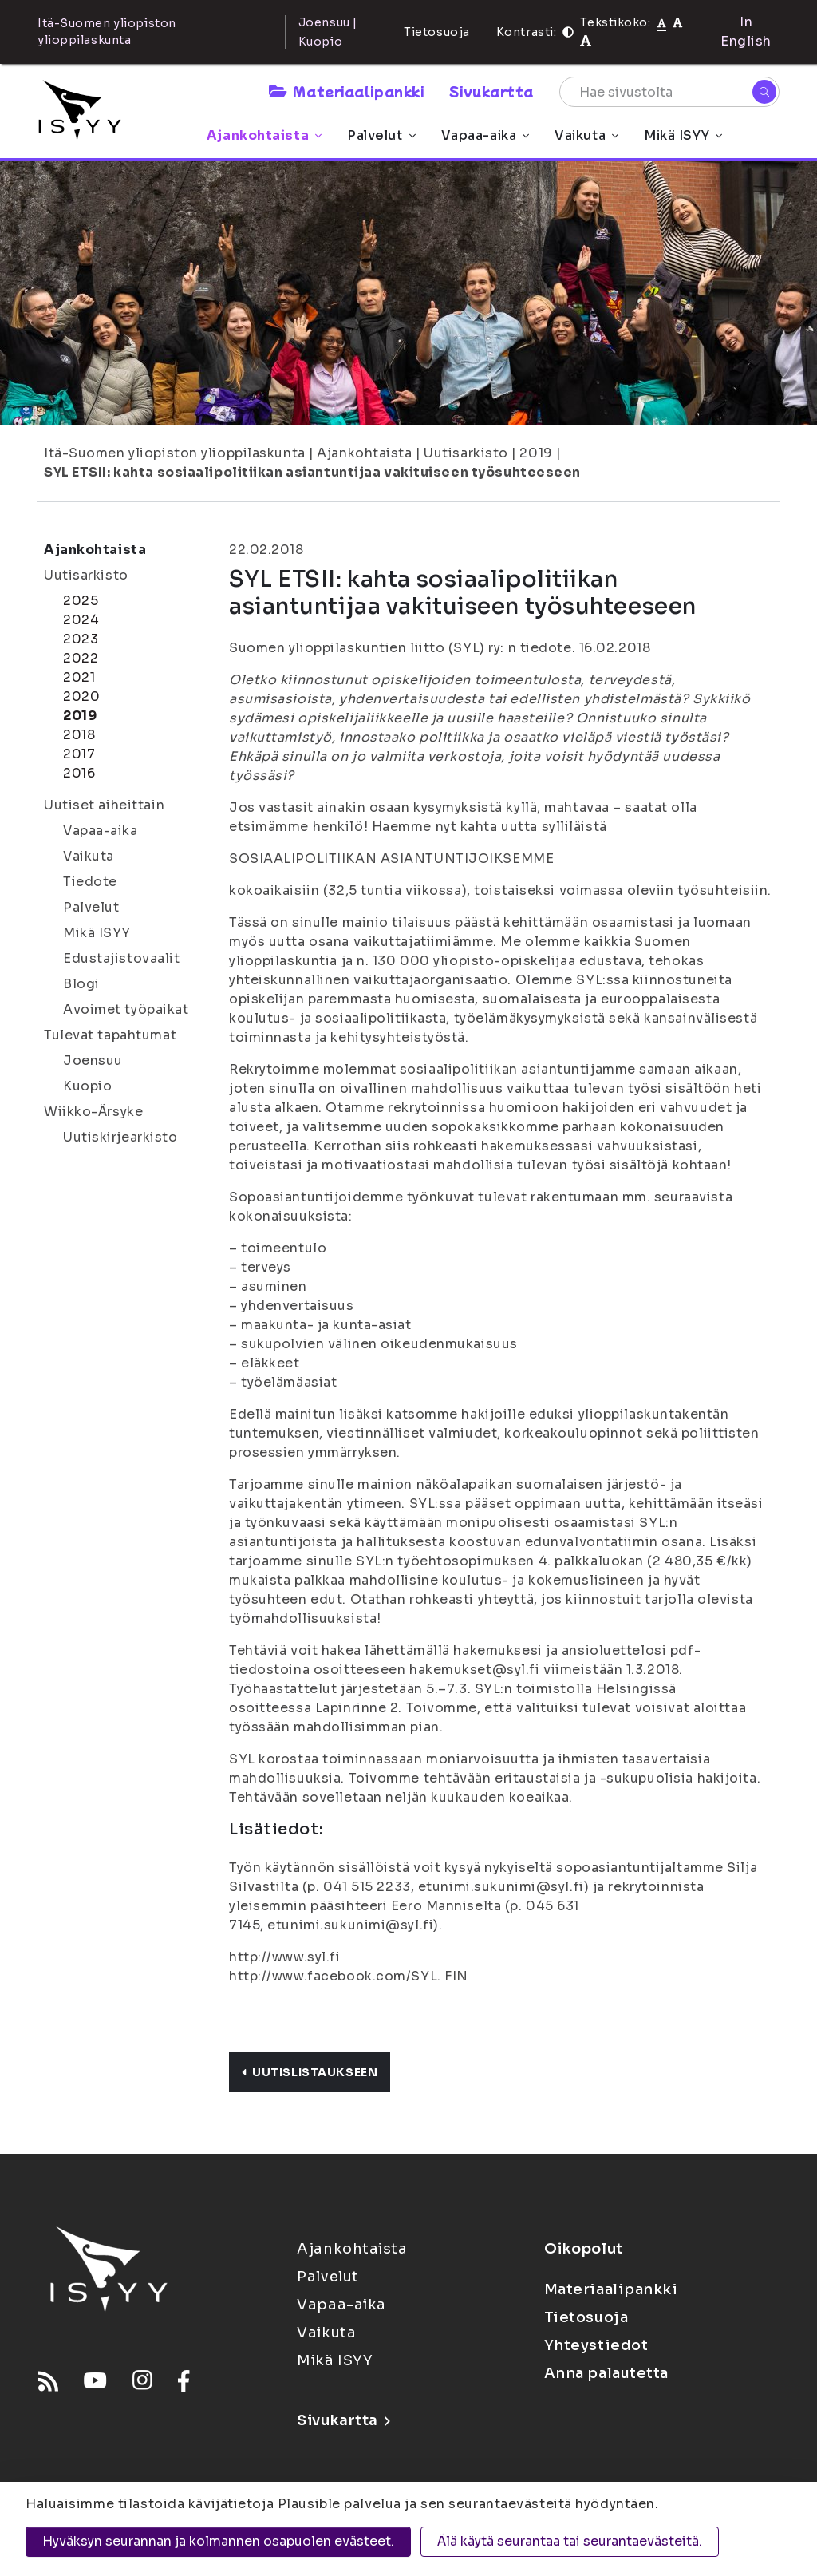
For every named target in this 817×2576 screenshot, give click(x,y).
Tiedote (90, 881)
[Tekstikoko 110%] (677, 22)
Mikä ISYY (683, 135)
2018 (79, 734)
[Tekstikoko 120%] (585, 41)
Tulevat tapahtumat (110, 1035)
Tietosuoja (437, 32)
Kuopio (87, 1086)
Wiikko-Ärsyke (93, 1111)
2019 (535, 453)
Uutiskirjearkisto (120, 1137)
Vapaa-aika (485, 135)
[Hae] (764, 92)
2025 (80, 600)
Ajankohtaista (264, 135)
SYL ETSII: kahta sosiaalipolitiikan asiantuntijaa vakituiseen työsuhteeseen (312, 472)
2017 (79, 754)
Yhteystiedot (596, 2345)
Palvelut (381, 135)
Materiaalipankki (346, 91)
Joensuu (93, 1060)
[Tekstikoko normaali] (661, 22)
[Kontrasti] (568, 32)
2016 (79, 773)
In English (746, 31)
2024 (81, 619)
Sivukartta (491, 91)
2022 (80, 658)
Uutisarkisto (466, 453)
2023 (80, 639)
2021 (79, 677)
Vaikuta (586, 135)
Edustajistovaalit (121, 958)
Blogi (81, 983)
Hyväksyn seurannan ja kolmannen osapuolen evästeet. (218, 2541)
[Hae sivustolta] (669, 92)
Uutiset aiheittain (104, 805)
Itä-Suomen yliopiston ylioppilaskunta (175, 453)
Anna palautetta (606, 2373)
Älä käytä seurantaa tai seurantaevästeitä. (569, 2541)
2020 (81, 696)
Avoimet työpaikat (126, 1009)
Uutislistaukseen (309, 2072)
